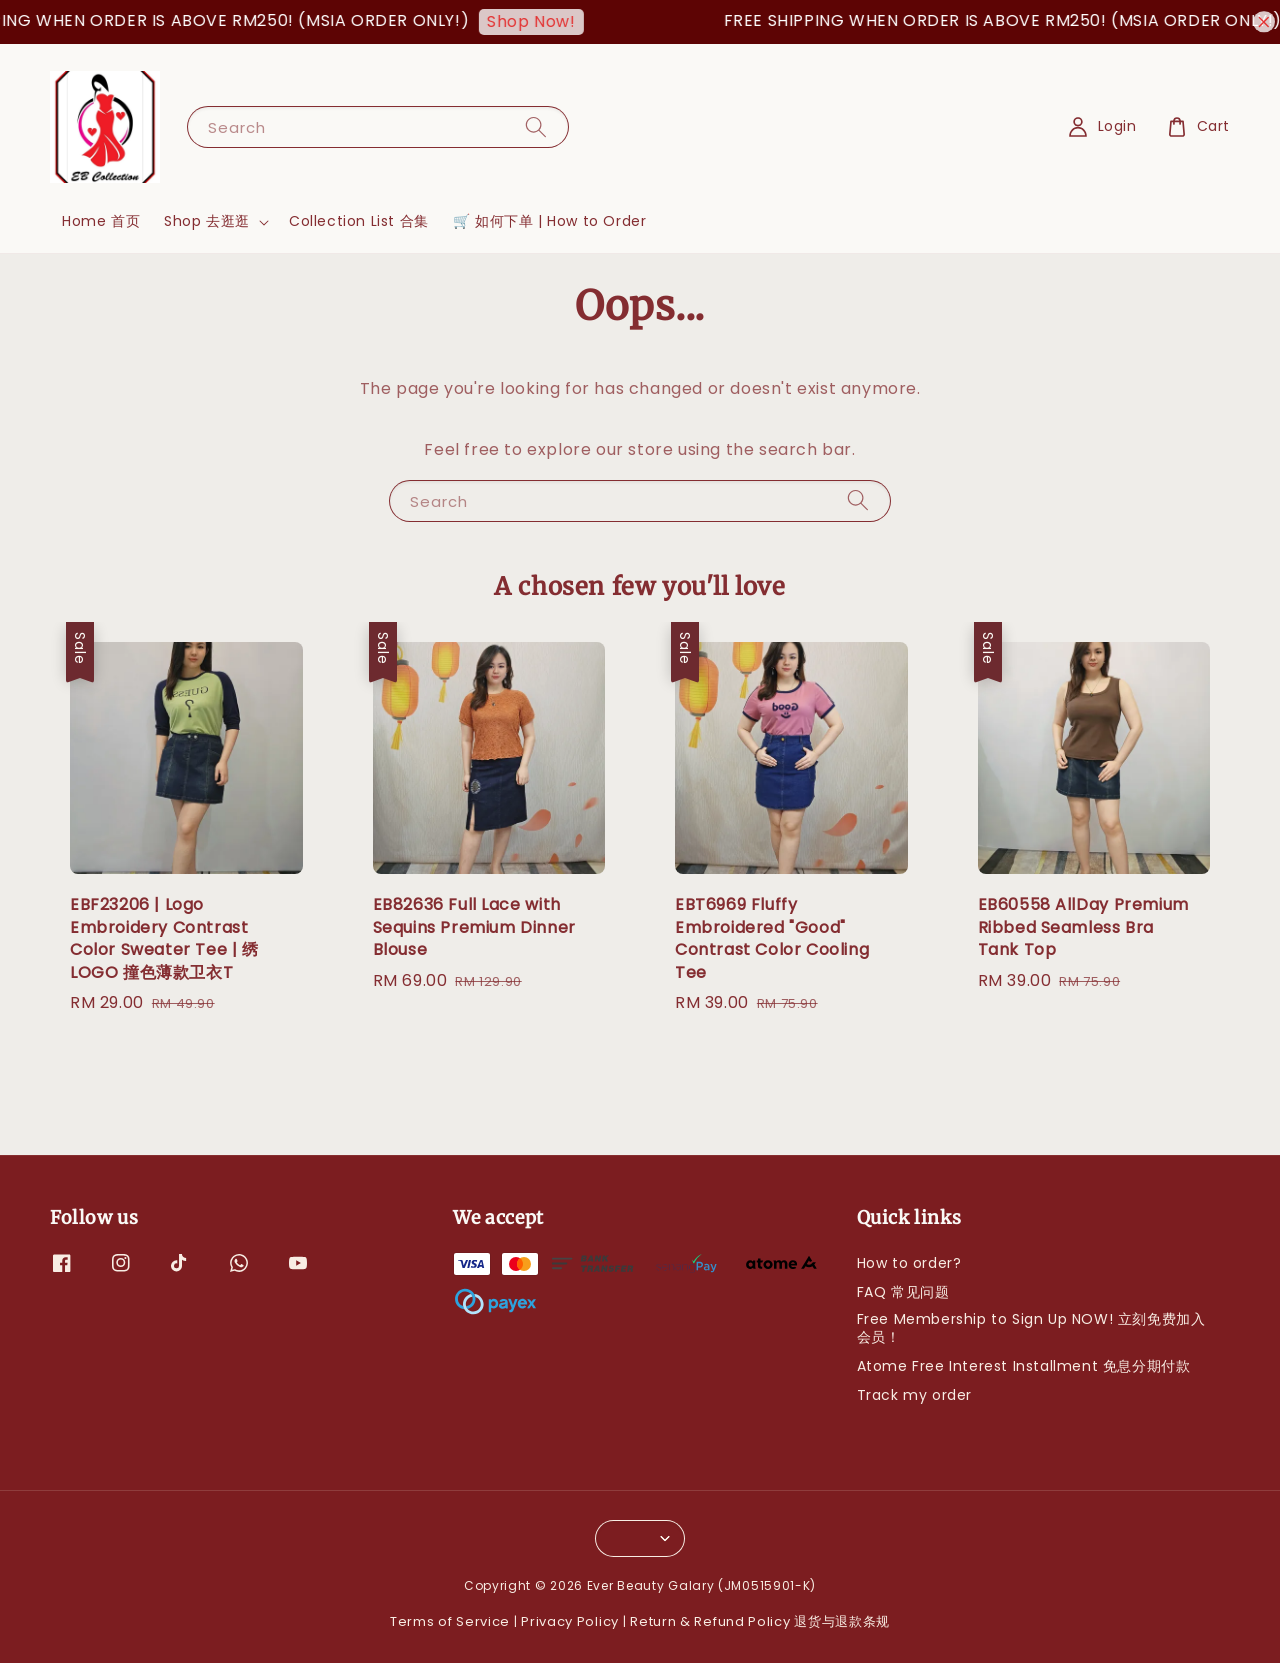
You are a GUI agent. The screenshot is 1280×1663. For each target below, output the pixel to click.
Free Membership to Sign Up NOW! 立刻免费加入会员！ (1031, 1328)
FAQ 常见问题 (903, 1292)
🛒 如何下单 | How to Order (550, 221)
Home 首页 (101, 221)
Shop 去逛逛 (207, 221)
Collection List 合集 (359, 221)
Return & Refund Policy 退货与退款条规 (760, 1621)
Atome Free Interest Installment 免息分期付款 (1024, 1366)
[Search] (536, 126)
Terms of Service (450, 1621)
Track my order (914, 1395)
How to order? (909, 1263)
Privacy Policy (570, 1621)
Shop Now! (547, 21)
